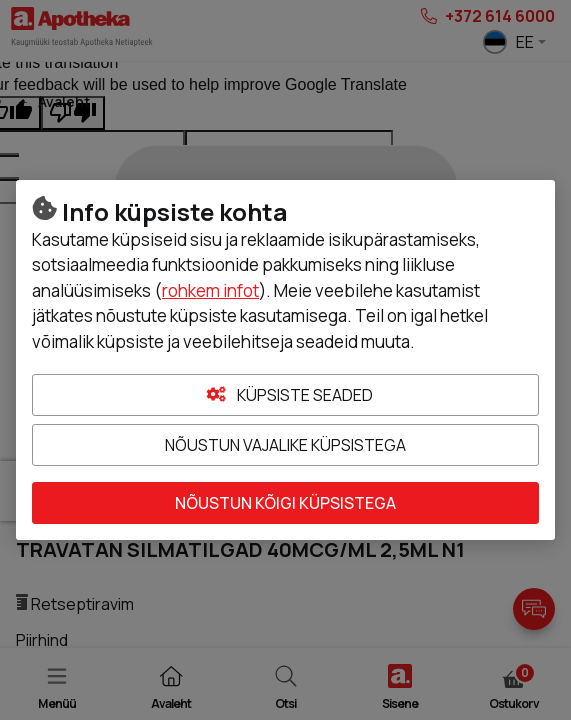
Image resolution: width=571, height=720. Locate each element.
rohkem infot (210, 290)
